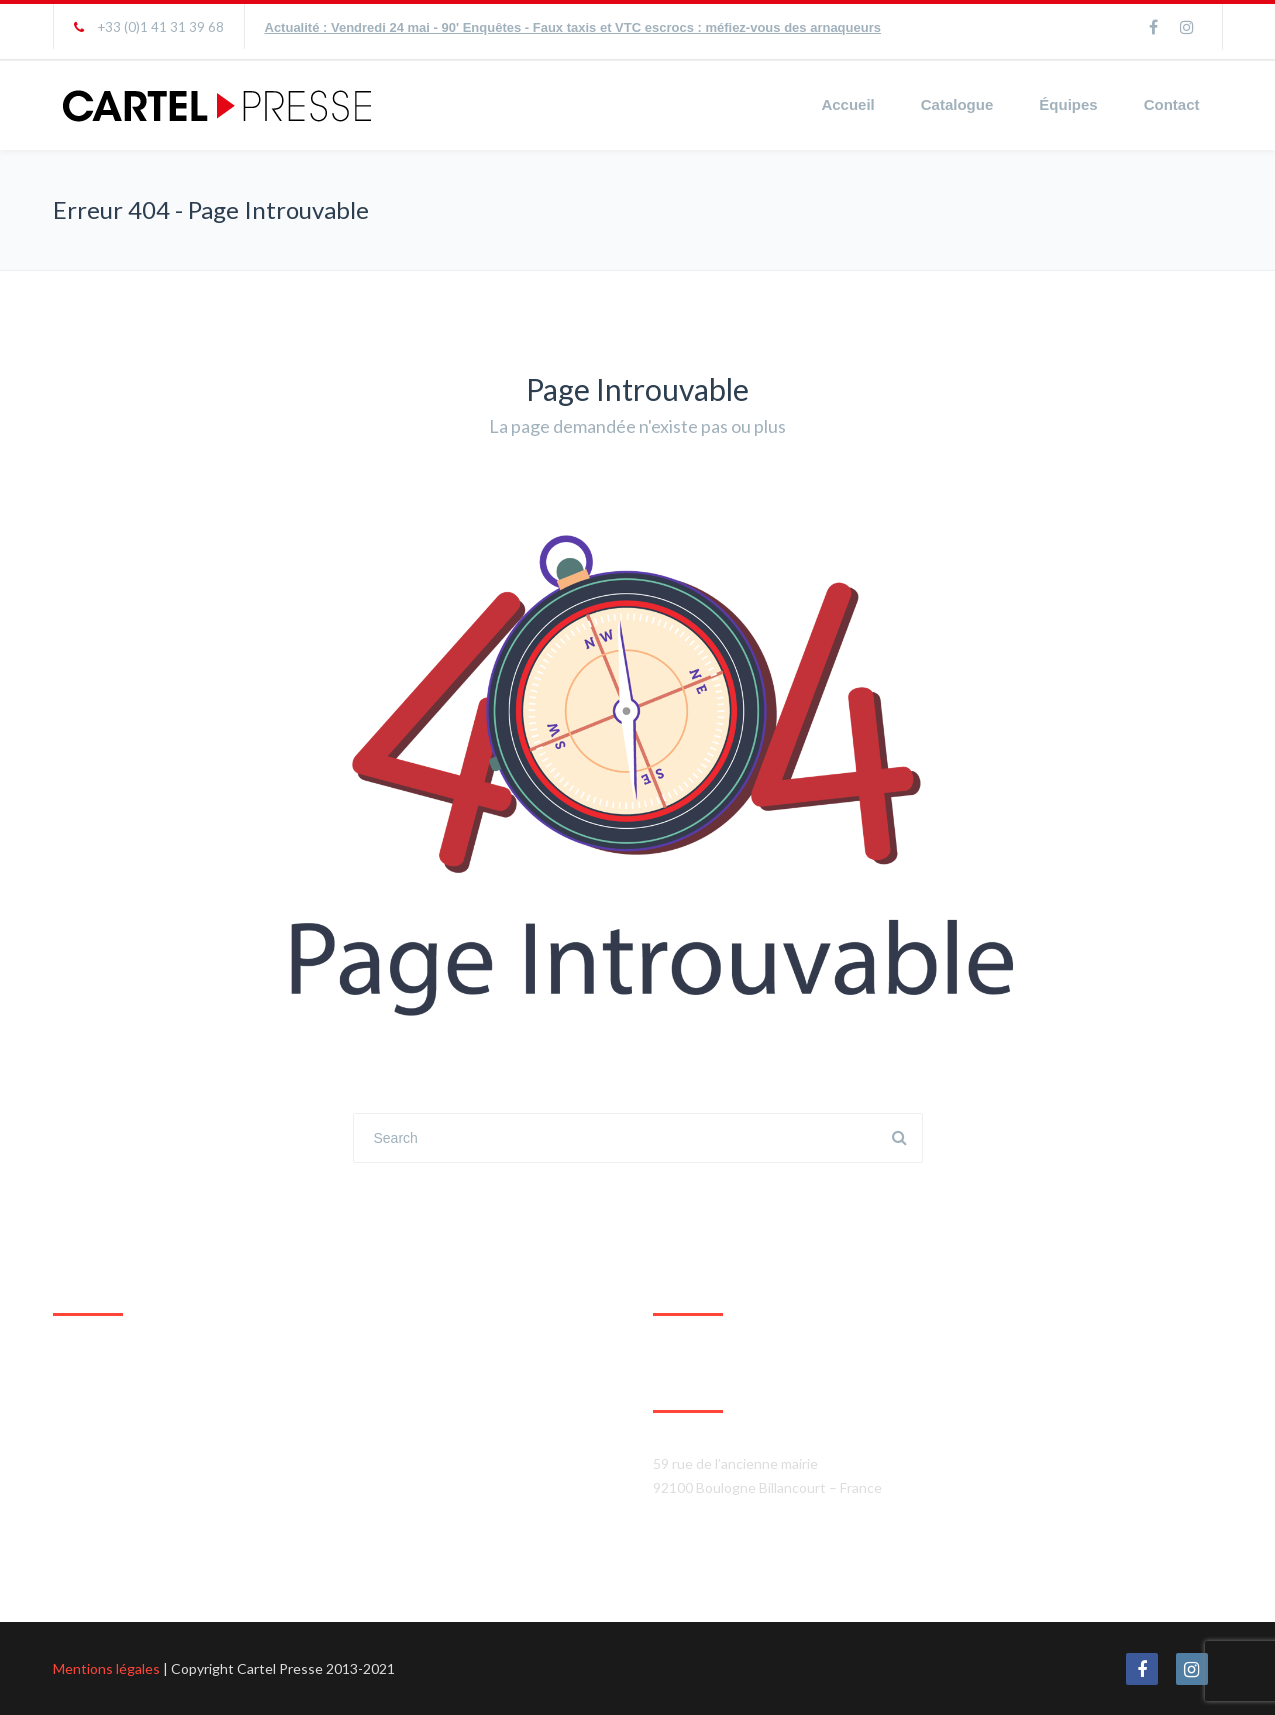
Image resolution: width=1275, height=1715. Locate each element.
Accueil (847, 104)
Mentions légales (106, 1668)
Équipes (1068, 104)
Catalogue (957, 104)
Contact (1172, 104)
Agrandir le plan (101, 1549)
